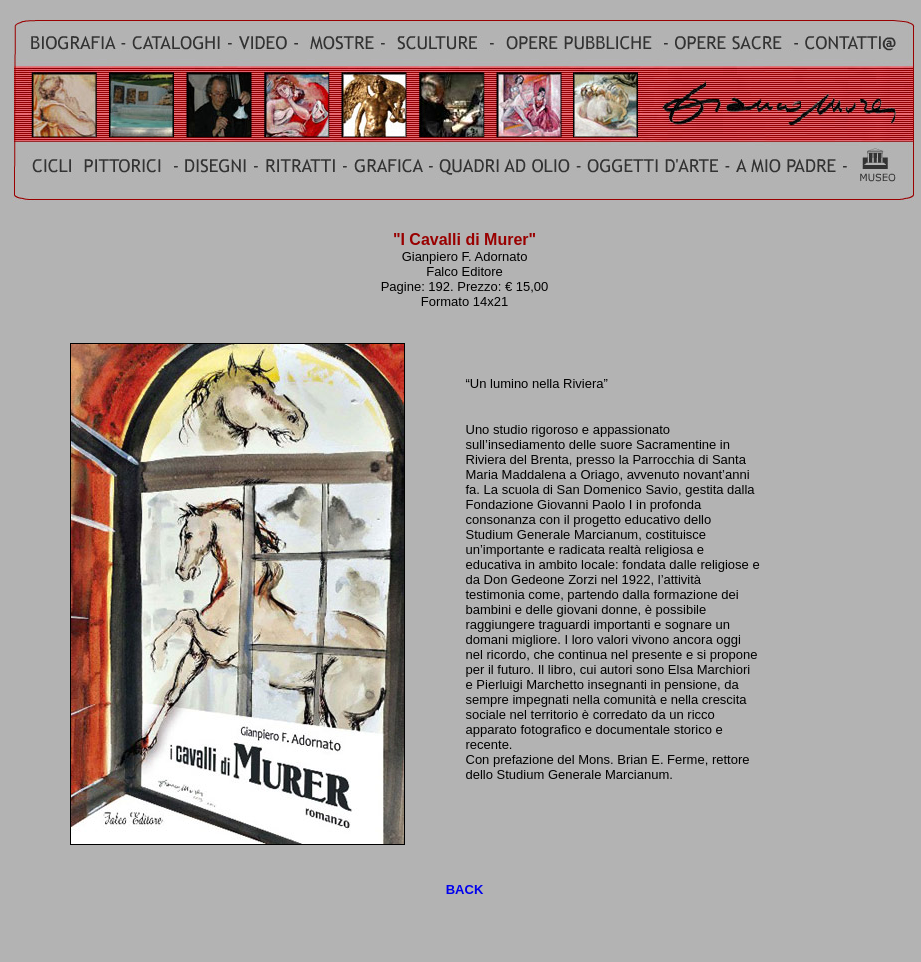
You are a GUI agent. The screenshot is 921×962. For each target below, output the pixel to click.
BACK (465, 889)
